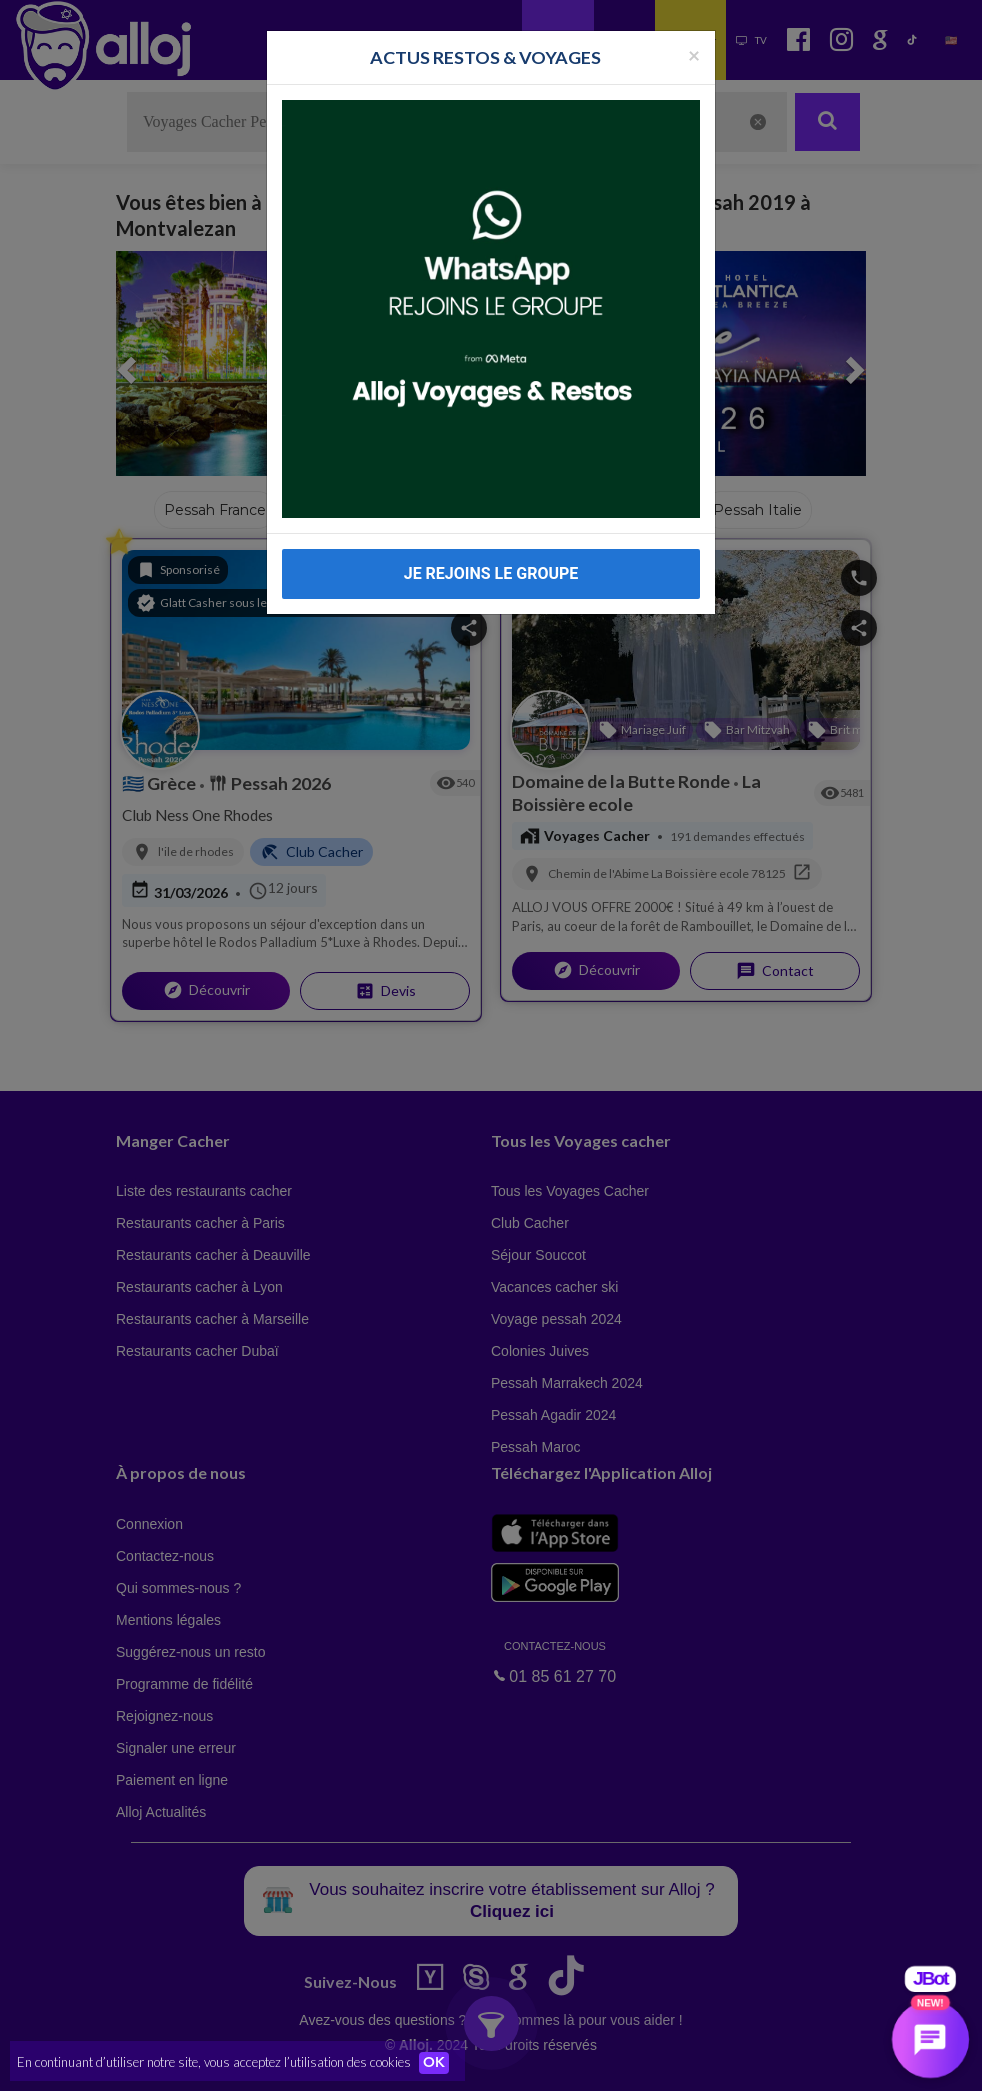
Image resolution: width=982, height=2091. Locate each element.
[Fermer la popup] (694, 24)
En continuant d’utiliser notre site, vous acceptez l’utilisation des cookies (214, 2061)
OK (440, 2062)
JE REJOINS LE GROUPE (491, 543)
